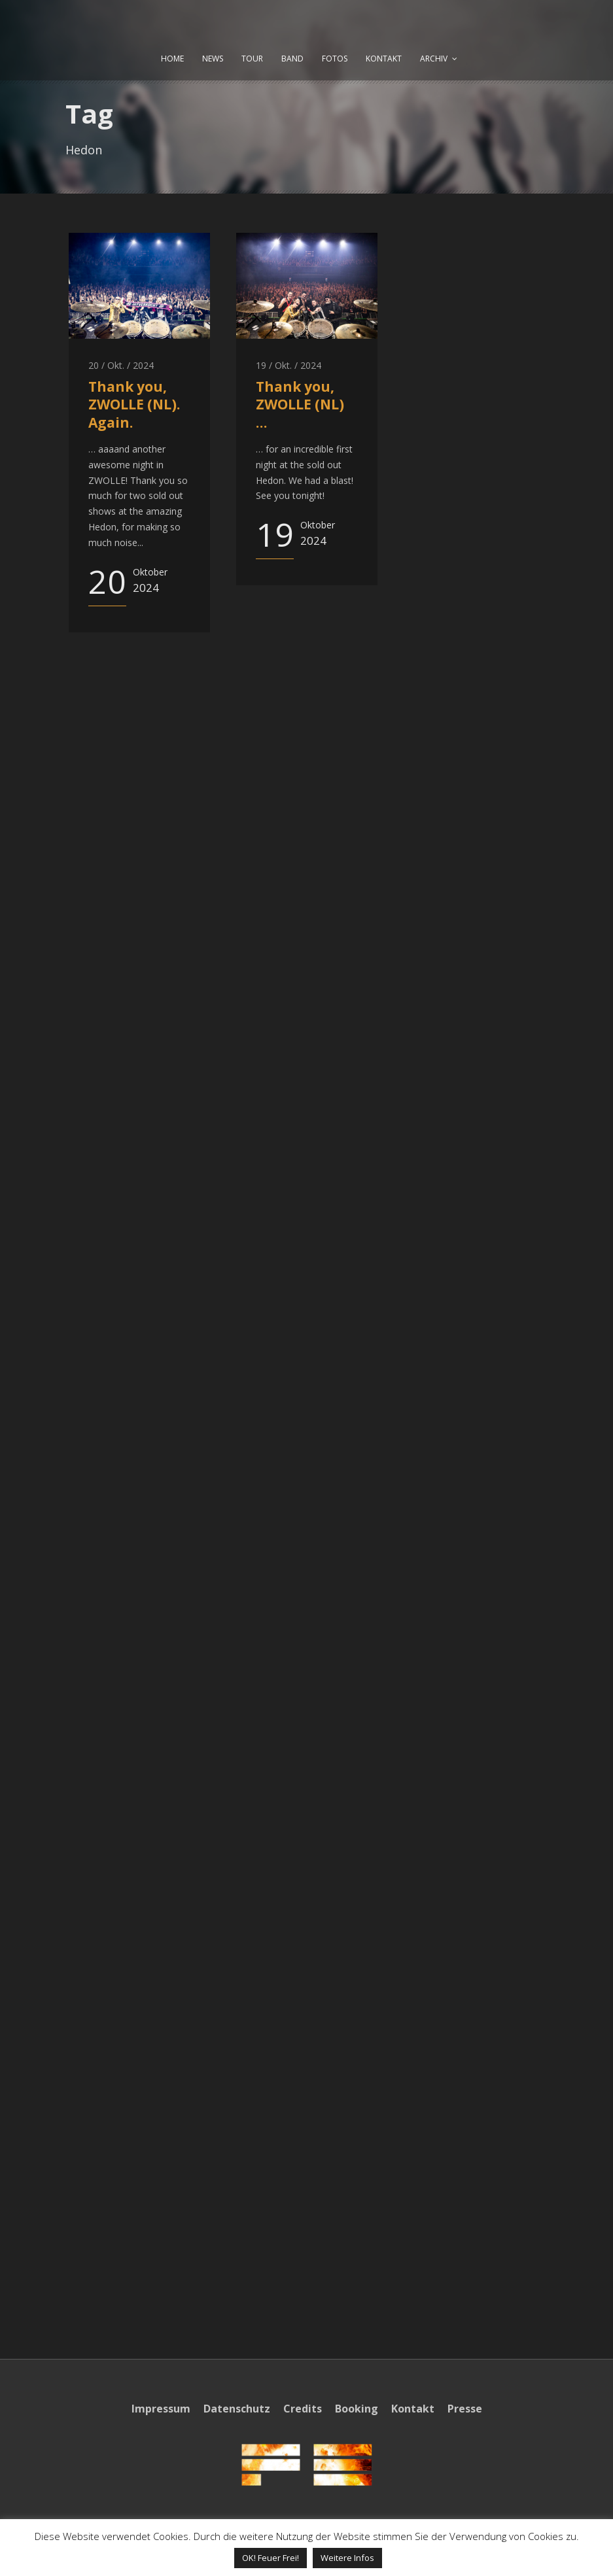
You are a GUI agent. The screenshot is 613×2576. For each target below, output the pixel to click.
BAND (292, 58)
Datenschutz (236, 2408)
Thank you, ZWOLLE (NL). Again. (134, 404)
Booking (356, 2408)
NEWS (212, 58)
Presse (464, 2408)
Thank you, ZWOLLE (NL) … (300, 404)
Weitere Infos (347, 2558)
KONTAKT (384, 58)
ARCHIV (433, 58)
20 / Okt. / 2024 (121, 365)
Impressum (160, 2408)
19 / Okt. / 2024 (288, 365)
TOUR (252, 58)
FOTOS (334, 58)
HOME (172, 58)
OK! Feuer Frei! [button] (270, 2558)
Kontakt (412, 2408)
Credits (302, 2408)
